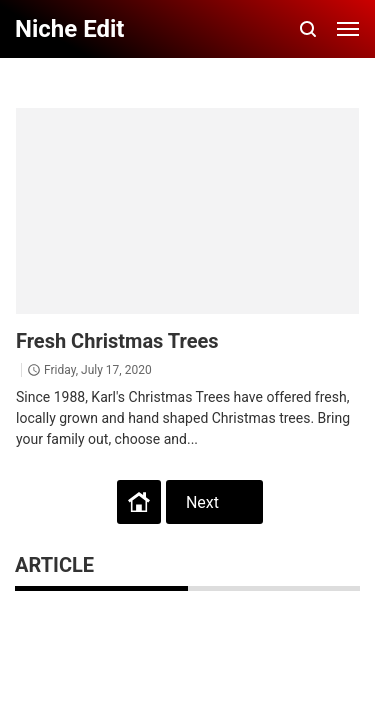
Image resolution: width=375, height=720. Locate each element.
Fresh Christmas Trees (117, 341)
